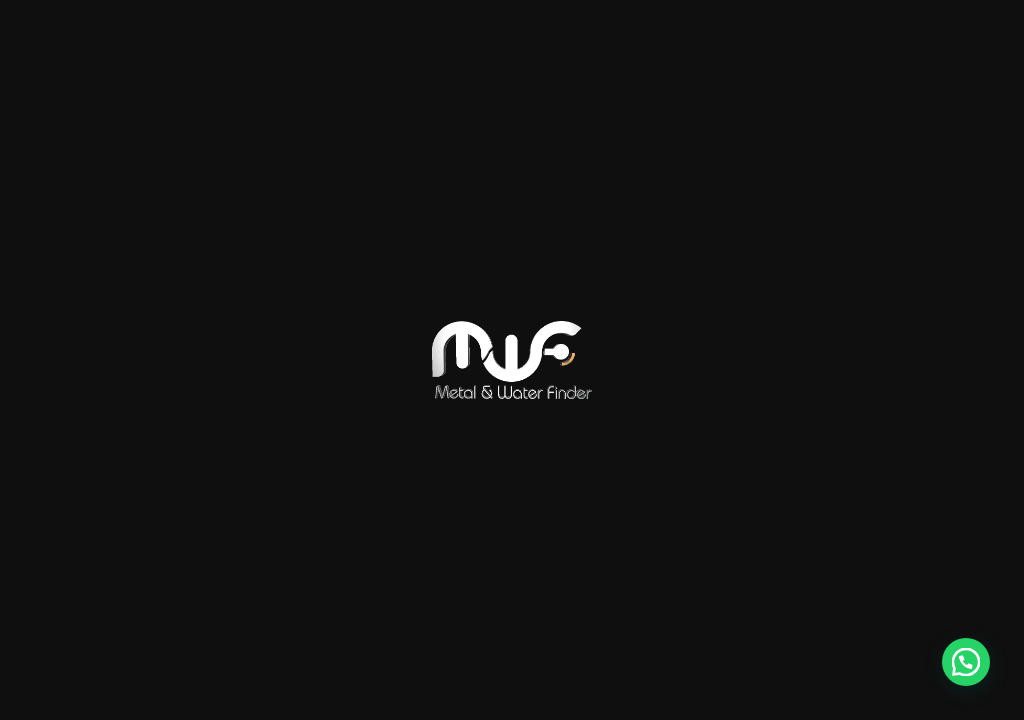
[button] (966, 662)
